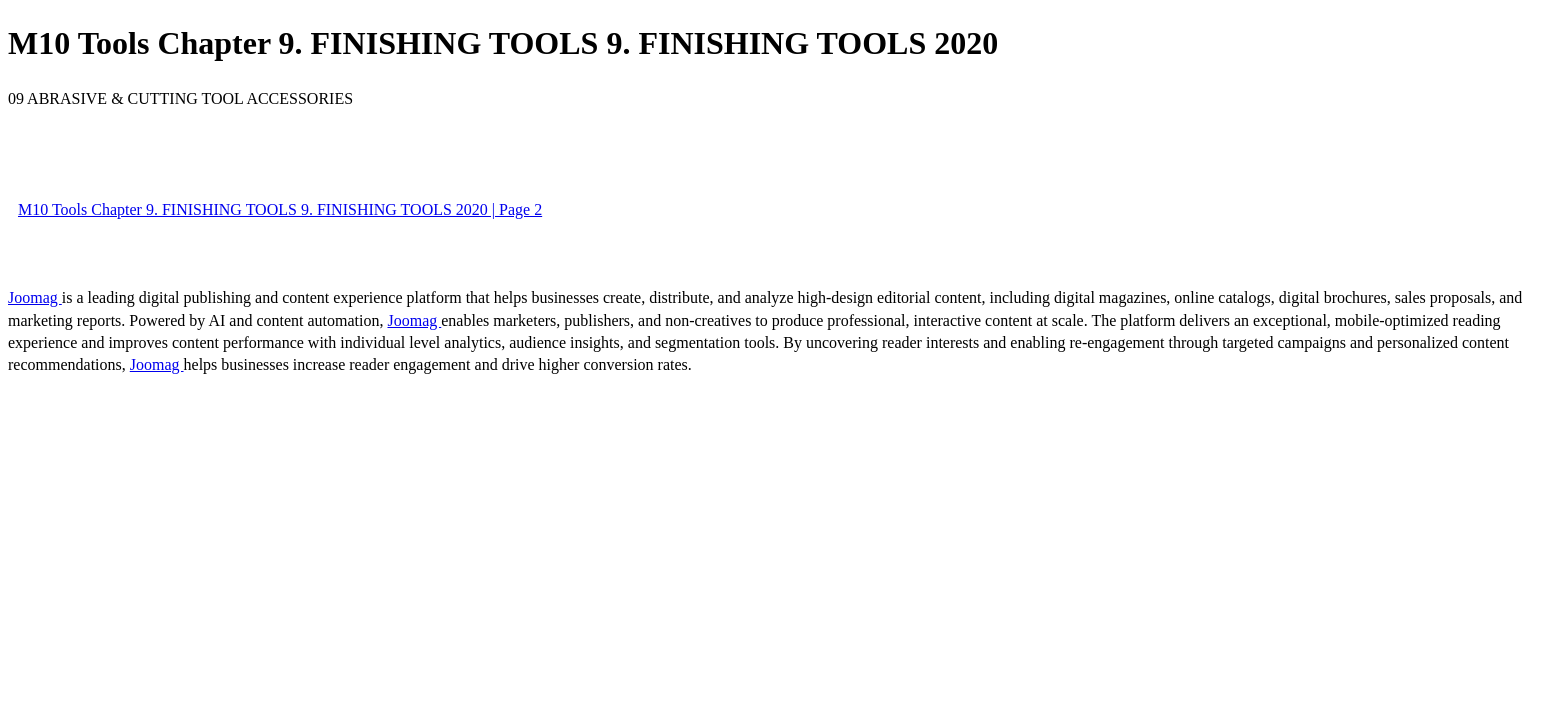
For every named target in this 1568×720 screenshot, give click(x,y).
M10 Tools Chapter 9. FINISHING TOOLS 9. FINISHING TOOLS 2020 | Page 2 (280, 209)
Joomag (35, 297)
